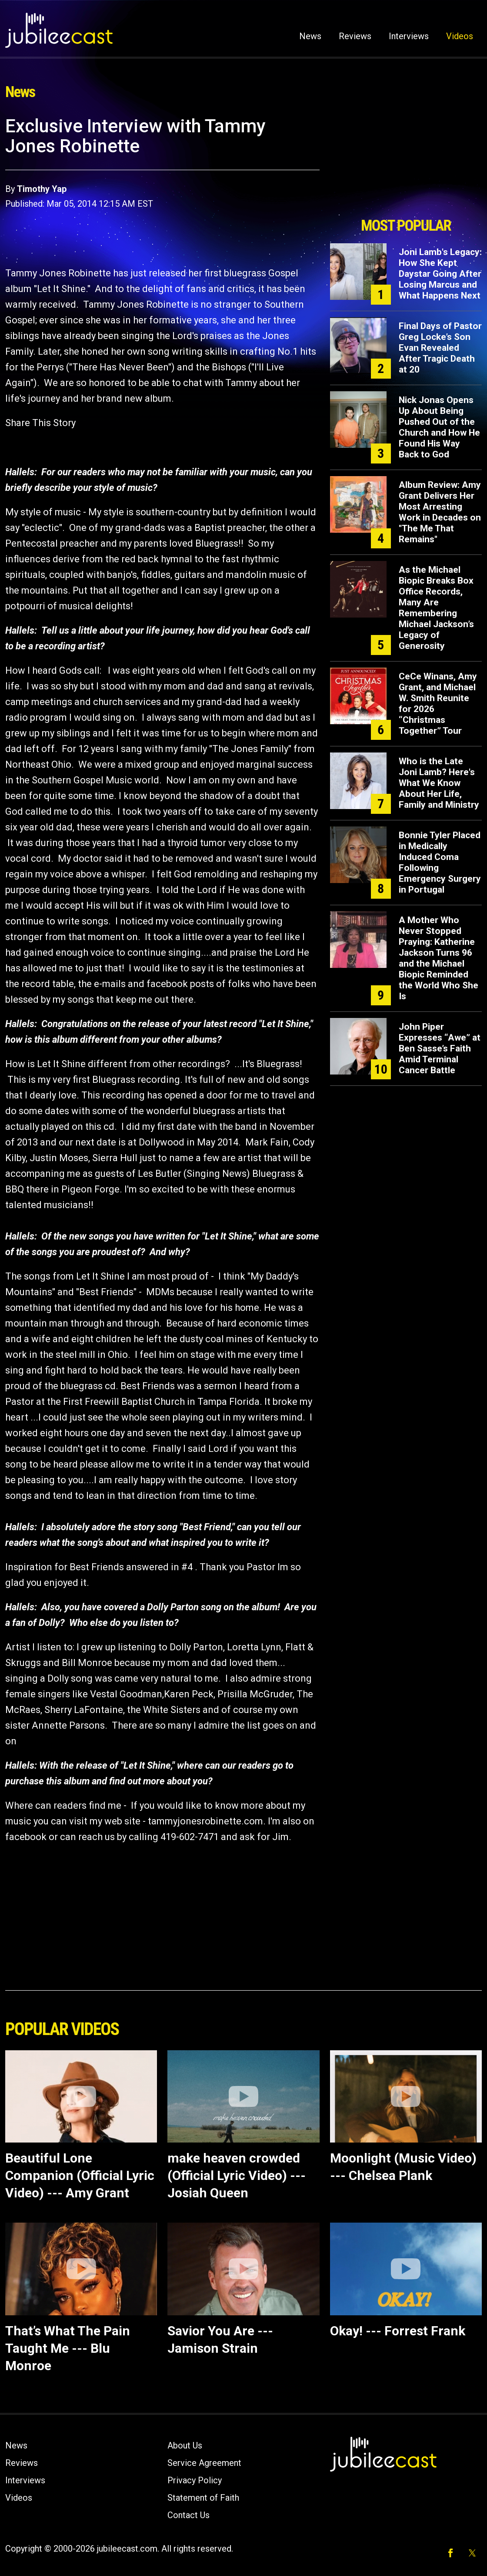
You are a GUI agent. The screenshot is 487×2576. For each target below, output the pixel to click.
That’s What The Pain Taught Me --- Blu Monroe (67, 2348)
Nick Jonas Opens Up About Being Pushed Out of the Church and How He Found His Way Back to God (439, 427)
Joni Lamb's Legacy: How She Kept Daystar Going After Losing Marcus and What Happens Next (440, 274)
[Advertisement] (405, 164)
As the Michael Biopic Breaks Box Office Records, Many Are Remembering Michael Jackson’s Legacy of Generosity (436, 607)
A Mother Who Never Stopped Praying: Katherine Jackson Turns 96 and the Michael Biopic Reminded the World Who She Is (438, 958)
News (310, 36)
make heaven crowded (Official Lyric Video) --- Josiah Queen (236, 2175)
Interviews (409, 36)
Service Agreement (204, 2463)
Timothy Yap (42, 189)
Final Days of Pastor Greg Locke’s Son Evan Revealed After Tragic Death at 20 (440, 348)
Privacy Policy (194, 2480)
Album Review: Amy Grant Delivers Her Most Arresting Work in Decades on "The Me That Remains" (440, 512)
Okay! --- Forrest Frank (397, 2330)
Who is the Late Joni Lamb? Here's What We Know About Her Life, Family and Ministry (439, 783)
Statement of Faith (203, 2497)
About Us (184, 2445)
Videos (459, 36)
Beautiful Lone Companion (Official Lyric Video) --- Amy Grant (79, 2175)
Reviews (355, 36)
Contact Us (188, 2515)
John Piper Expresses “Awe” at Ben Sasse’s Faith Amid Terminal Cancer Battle (439, 1048)
